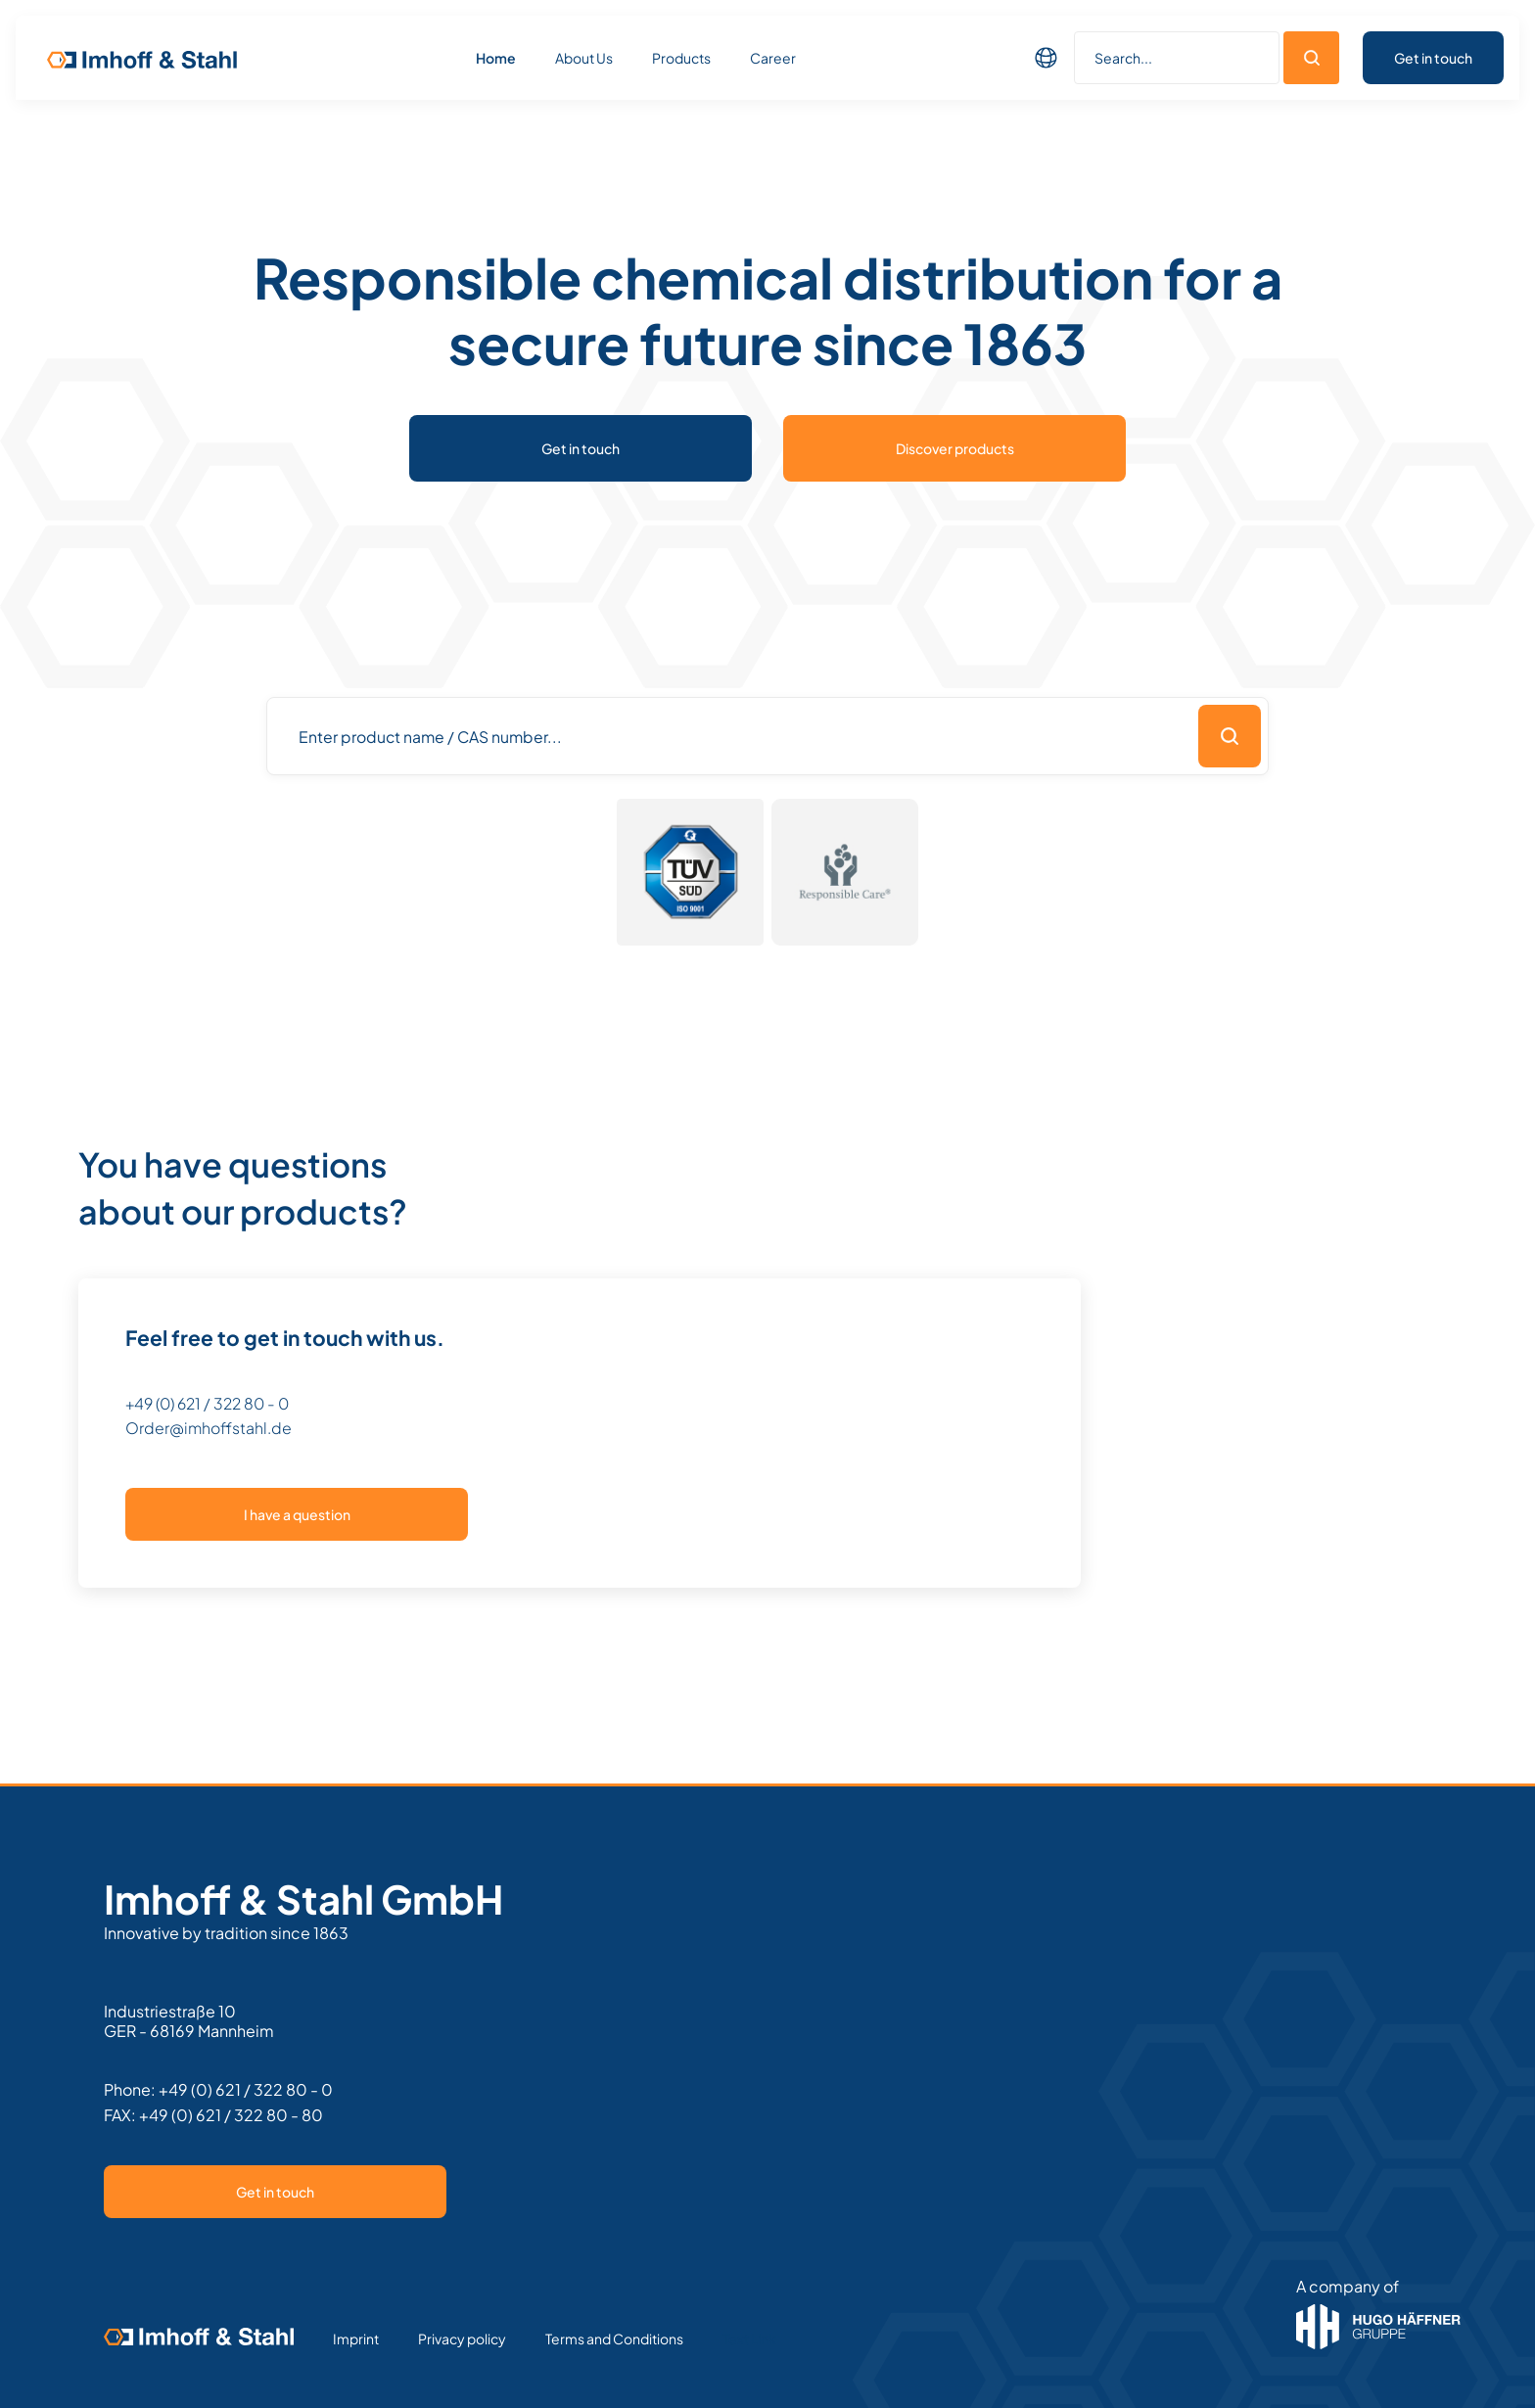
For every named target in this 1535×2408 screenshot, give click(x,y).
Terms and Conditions (614, 2338)
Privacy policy (462, 2338)
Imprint (356, 2338)
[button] (1046, 57)
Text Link (749, 2338)
